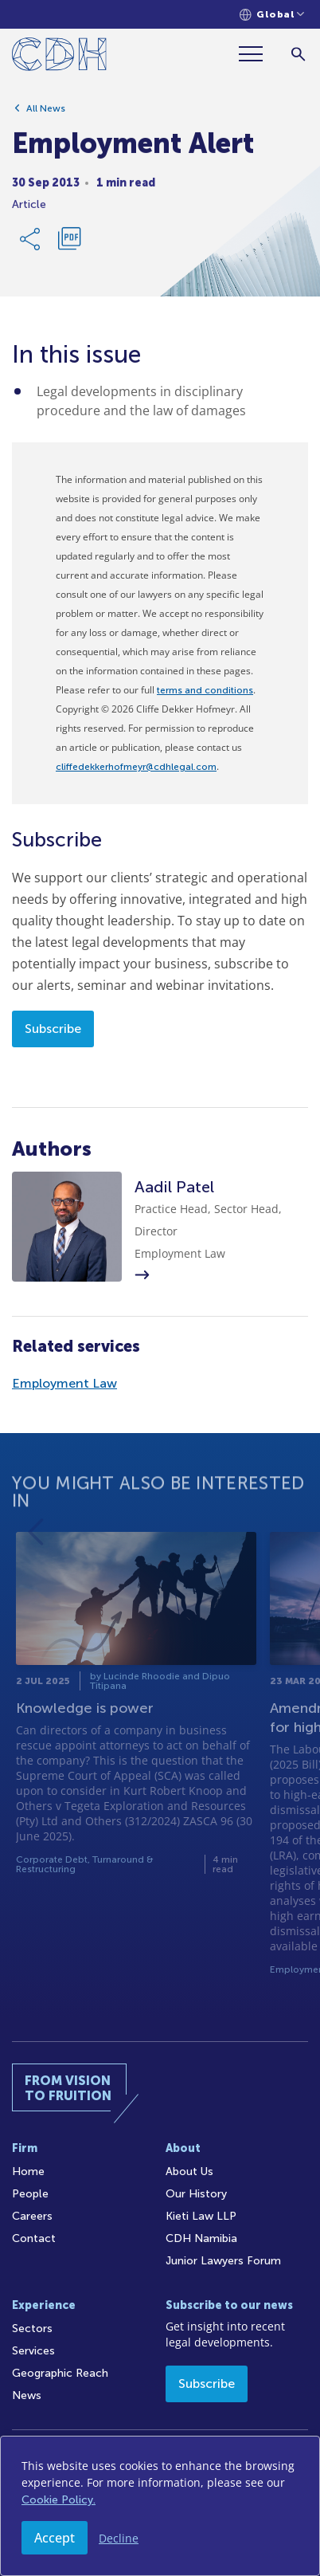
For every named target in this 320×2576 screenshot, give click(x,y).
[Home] (59, 57)
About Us (189, 2171)
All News (45, 114)
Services (33, 2351)
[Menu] (257, 53)
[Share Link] (31, 245)
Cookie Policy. (58, 2500)
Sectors (32, 2328)
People (30, 2194)
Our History (196, 2194)
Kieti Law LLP (201, 2216)
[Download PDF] (69, 245)
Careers (32, 2216)
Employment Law (64, 1383)
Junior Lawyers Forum (223, 2261)
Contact (34, 2238)
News (26, 2395)
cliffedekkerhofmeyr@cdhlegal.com (136, 766)
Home (28, 2171)
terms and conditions (205, 690)
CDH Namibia (201, 2238)
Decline (119, 2538)
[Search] (298, 54)
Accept (54, 2538)
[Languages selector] (272, 15)
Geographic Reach (60, 2373)
